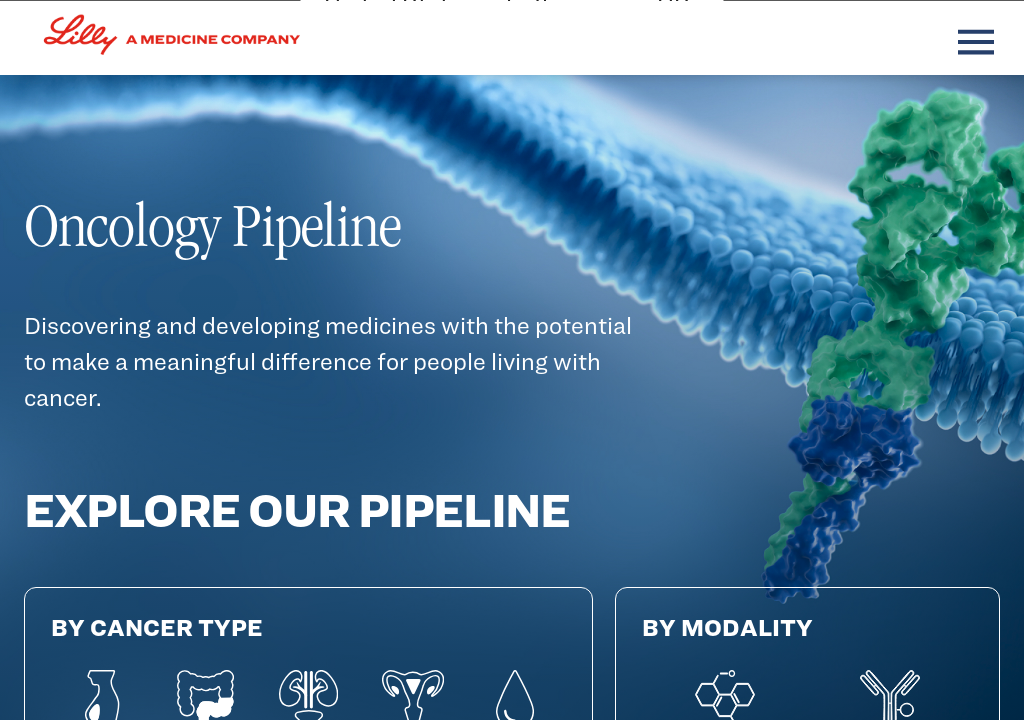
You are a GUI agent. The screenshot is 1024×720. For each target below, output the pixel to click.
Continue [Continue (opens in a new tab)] (387, 636)
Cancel (520, 636)
